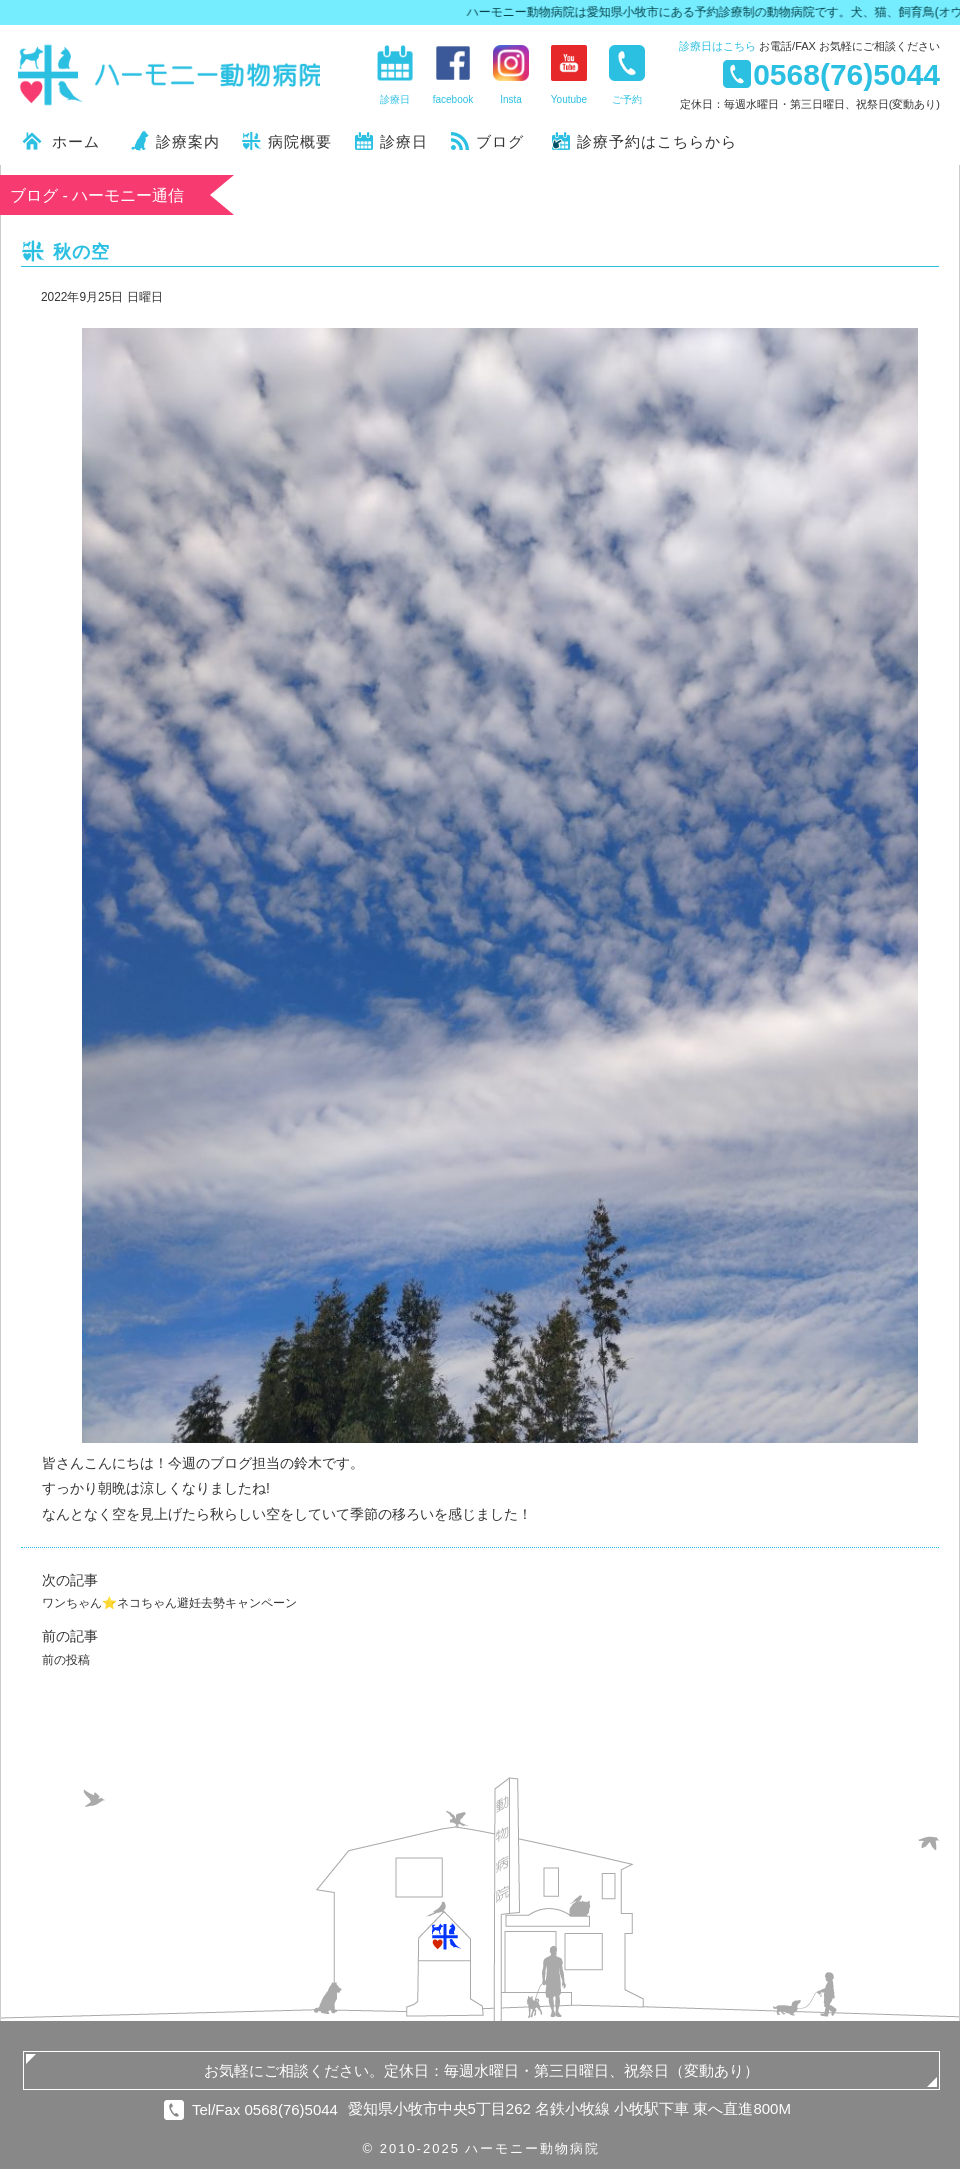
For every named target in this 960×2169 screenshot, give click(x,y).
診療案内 (188, 141)
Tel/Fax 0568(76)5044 (265, 2109)
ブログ (500, 141)
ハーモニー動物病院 (170, 75)
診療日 (717, 46)
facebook (453, 99)
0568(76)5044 (846, 74)
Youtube (569, 99)
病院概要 (300, 141)
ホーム (76, 141)
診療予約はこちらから (657, 141)
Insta (511, 99)
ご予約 (627, 99)
